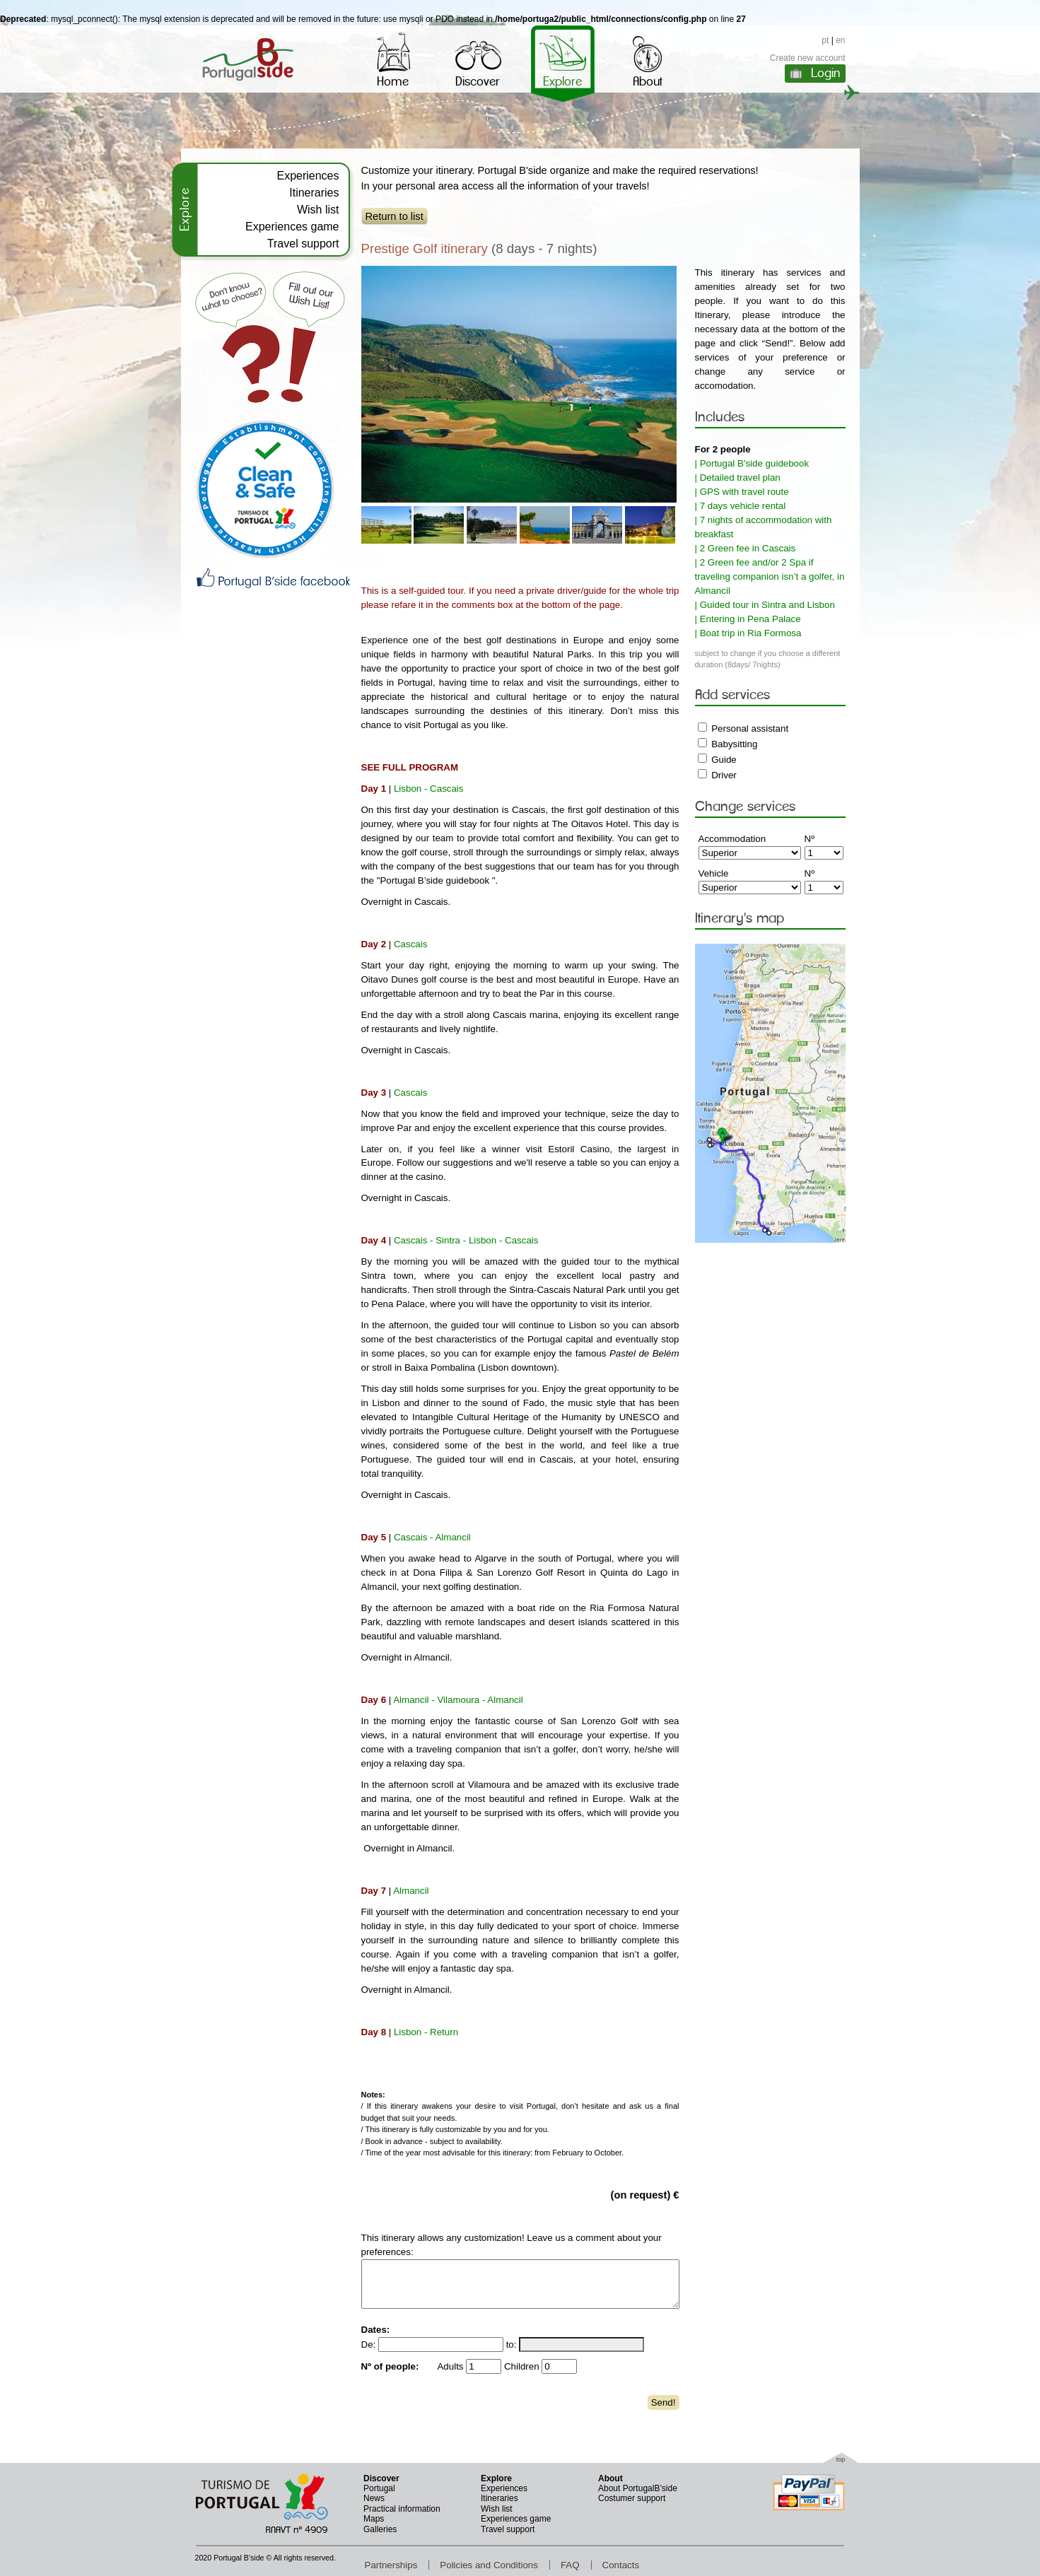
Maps (373, 2519)
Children (521, 2366)
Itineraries (314, 193)
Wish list (318, 210)
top (841, 2459)
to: (511, 2344)
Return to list (394, 216)
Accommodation (732, 838)
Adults (450, 2366)
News (374, 2498)
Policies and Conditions (489, 2565)
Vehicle (714, 873)
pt (825, 40)
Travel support (303, 244)
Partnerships (391, 2565)
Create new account (808, 58)
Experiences (307, 176)
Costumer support (631, 2498)
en (840, 40)
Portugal (379, 2488)
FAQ (570, 2565)
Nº (810, 838)
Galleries (380, 2529)
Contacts (621, 2565)
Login (825, 73)
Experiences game (292, 227)
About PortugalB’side (637, 2488)
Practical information (401, 2509)
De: (368, 2344)
